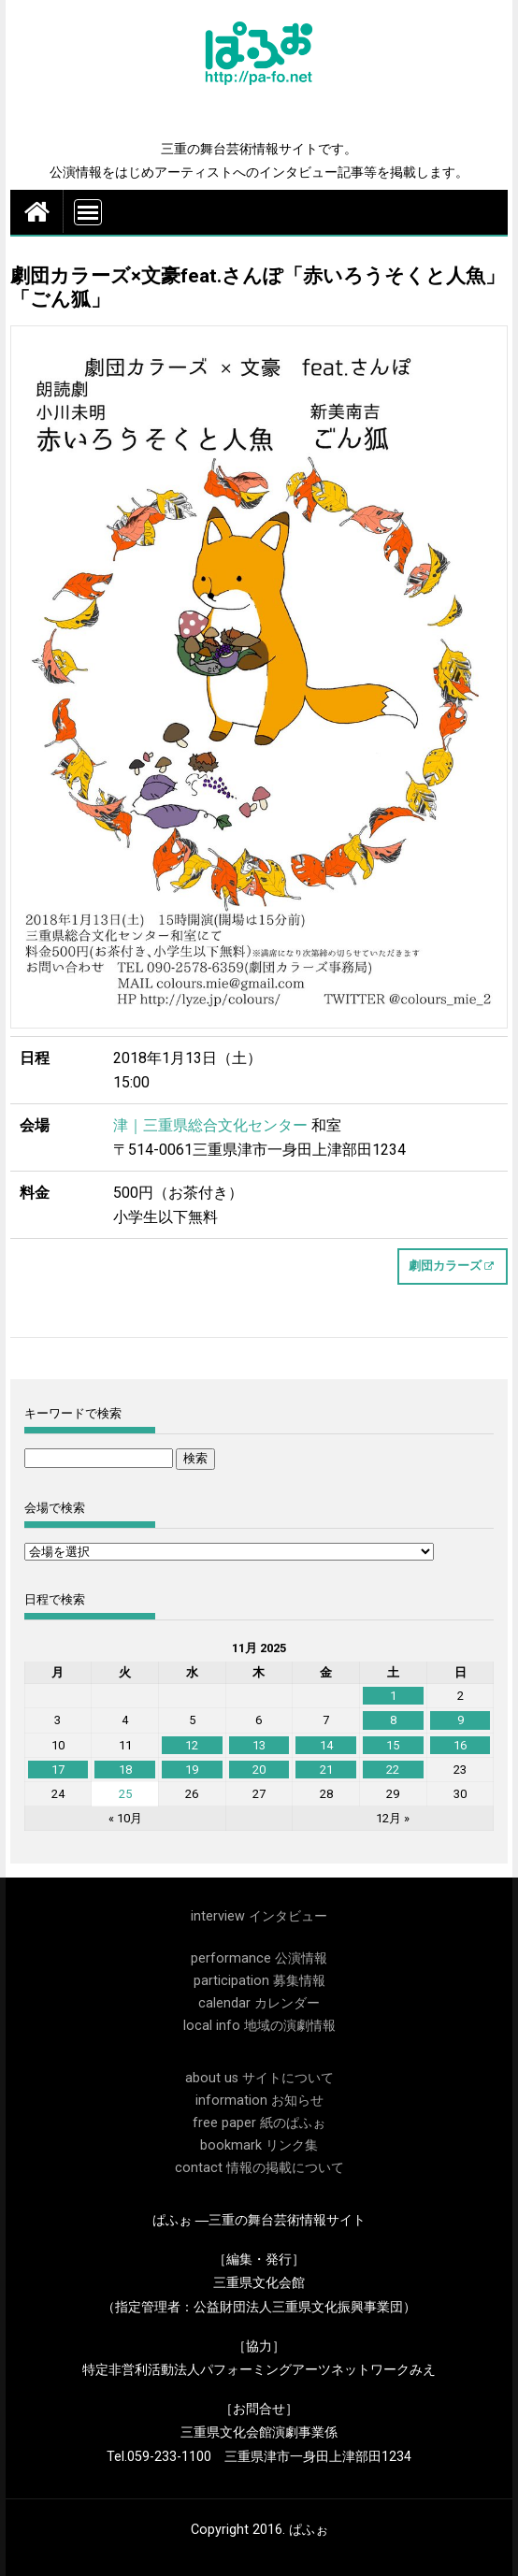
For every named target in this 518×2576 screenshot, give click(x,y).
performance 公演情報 (259, 1958)
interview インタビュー (259, 1916)
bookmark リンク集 (259, 2145)
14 (326, 1745)
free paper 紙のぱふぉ (259, 2123)
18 (125, 1770)
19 (191, 1770)
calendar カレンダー (259, 2003)
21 (326, 1770)
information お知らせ (259, 2100)
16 (460, 1745)
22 (392, 1770)
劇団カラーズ (445, 1266)
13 (259, 1745)
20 (259, 1770)
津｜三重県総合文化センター (210, 1125)
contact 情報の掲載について (259, 2168)
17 (58, 1770)
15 (392, 1745)
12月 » (393, 1818)
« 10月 (125, 1818)
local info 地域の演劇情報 (259, 2026)
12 (191, 1745)
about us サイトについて (259, 2078)
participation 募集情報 (259, 1981)
